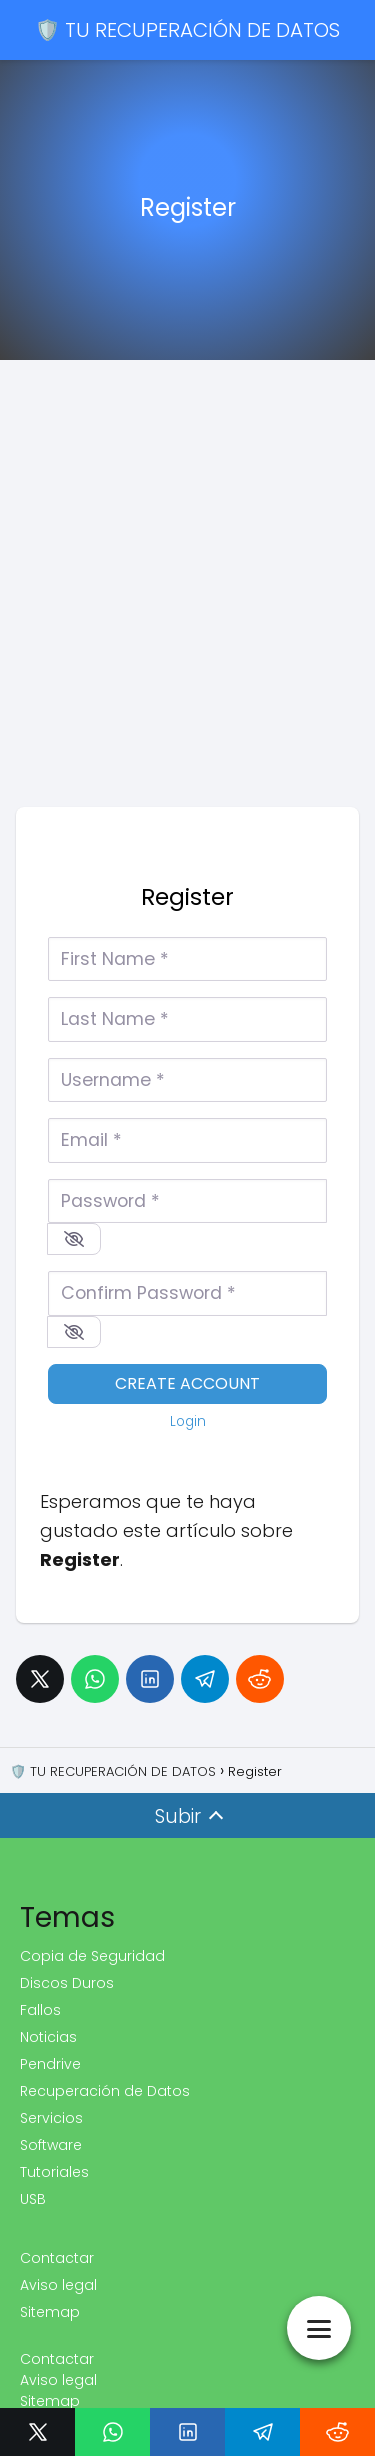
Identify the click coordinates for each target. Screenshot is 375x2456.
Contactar (57, 2258)
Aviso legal (58, 2285)
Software (51, 2145)
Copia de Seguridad (92, 1956)
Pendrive (50, 2064)
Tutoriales (54, 2172)
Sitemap (50, 2312)
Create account (187, 1383)
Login (188, 1421)
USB (33, 2199)
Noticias (48, 2037)
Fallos (40, 2010)
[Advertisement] (187, 599)
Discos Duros (67, 1983)
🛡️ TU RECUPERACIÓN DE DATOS (187, 30)
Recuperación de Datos (105, 2091)
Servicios (51, 2118)
